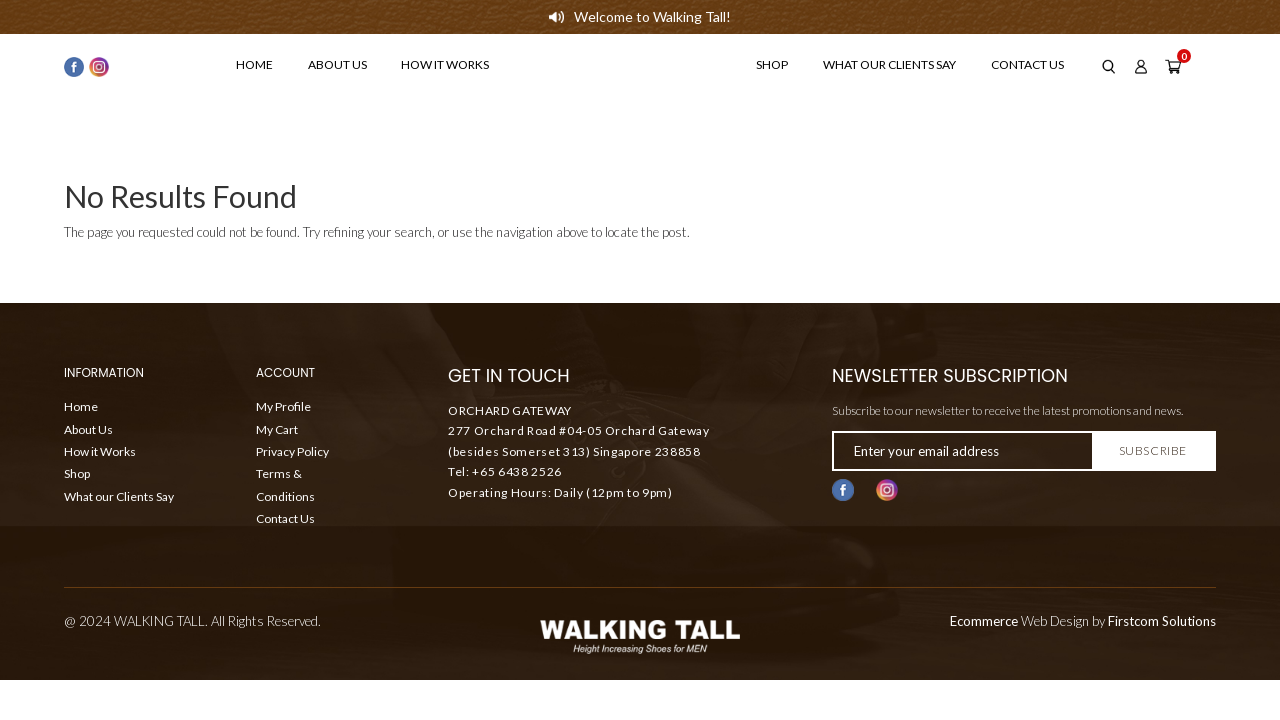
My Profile (283, 406)
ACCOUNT (285, 374)
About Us (337, 65)
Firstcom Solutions (1162, 621)
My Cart (277, 429)
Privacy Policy (292, 451)
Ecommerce (984, 621)
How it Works (445, 65)
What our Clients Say (889, 65)
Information (104, 374)
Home (254, 65)
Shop (772, 65)
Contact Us (1027, 65)
